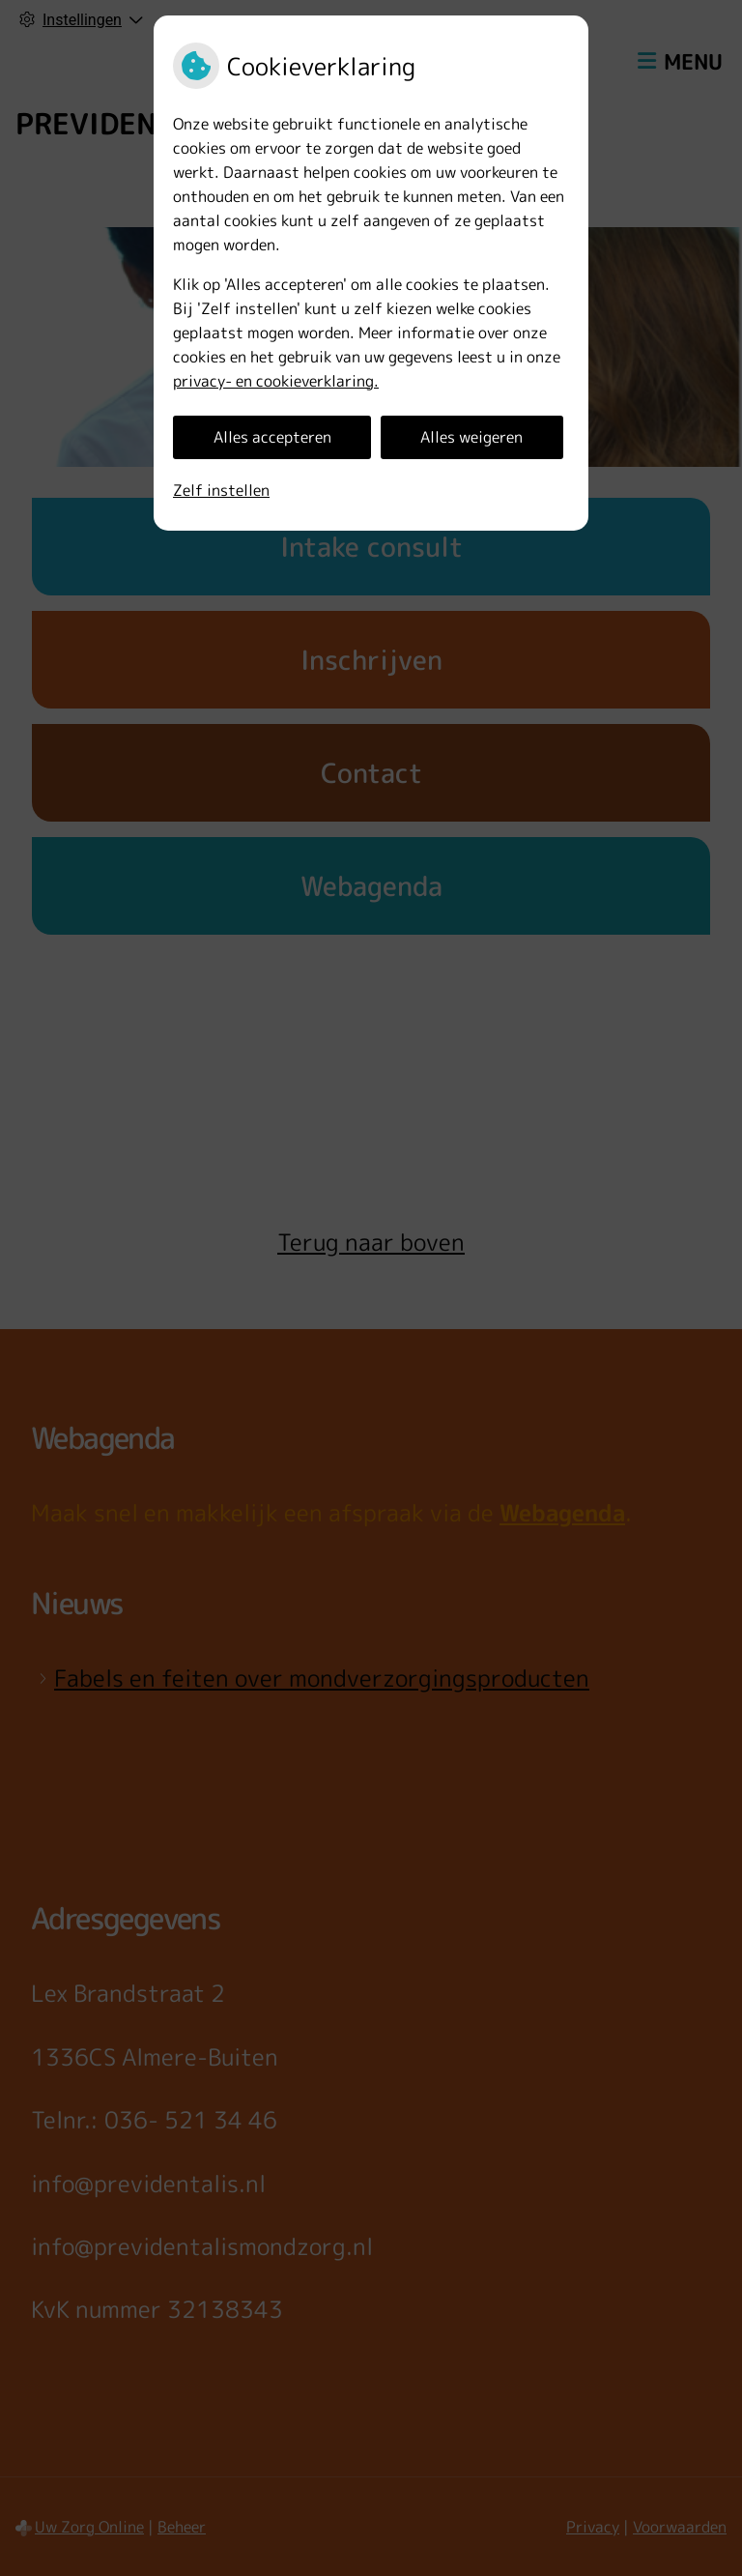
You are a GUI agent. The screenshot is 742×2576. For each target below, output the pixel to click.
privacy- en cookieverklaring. (276, 380)
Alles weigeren (471, 437)
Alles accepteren (272, 437)
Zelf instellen (221, 490)
